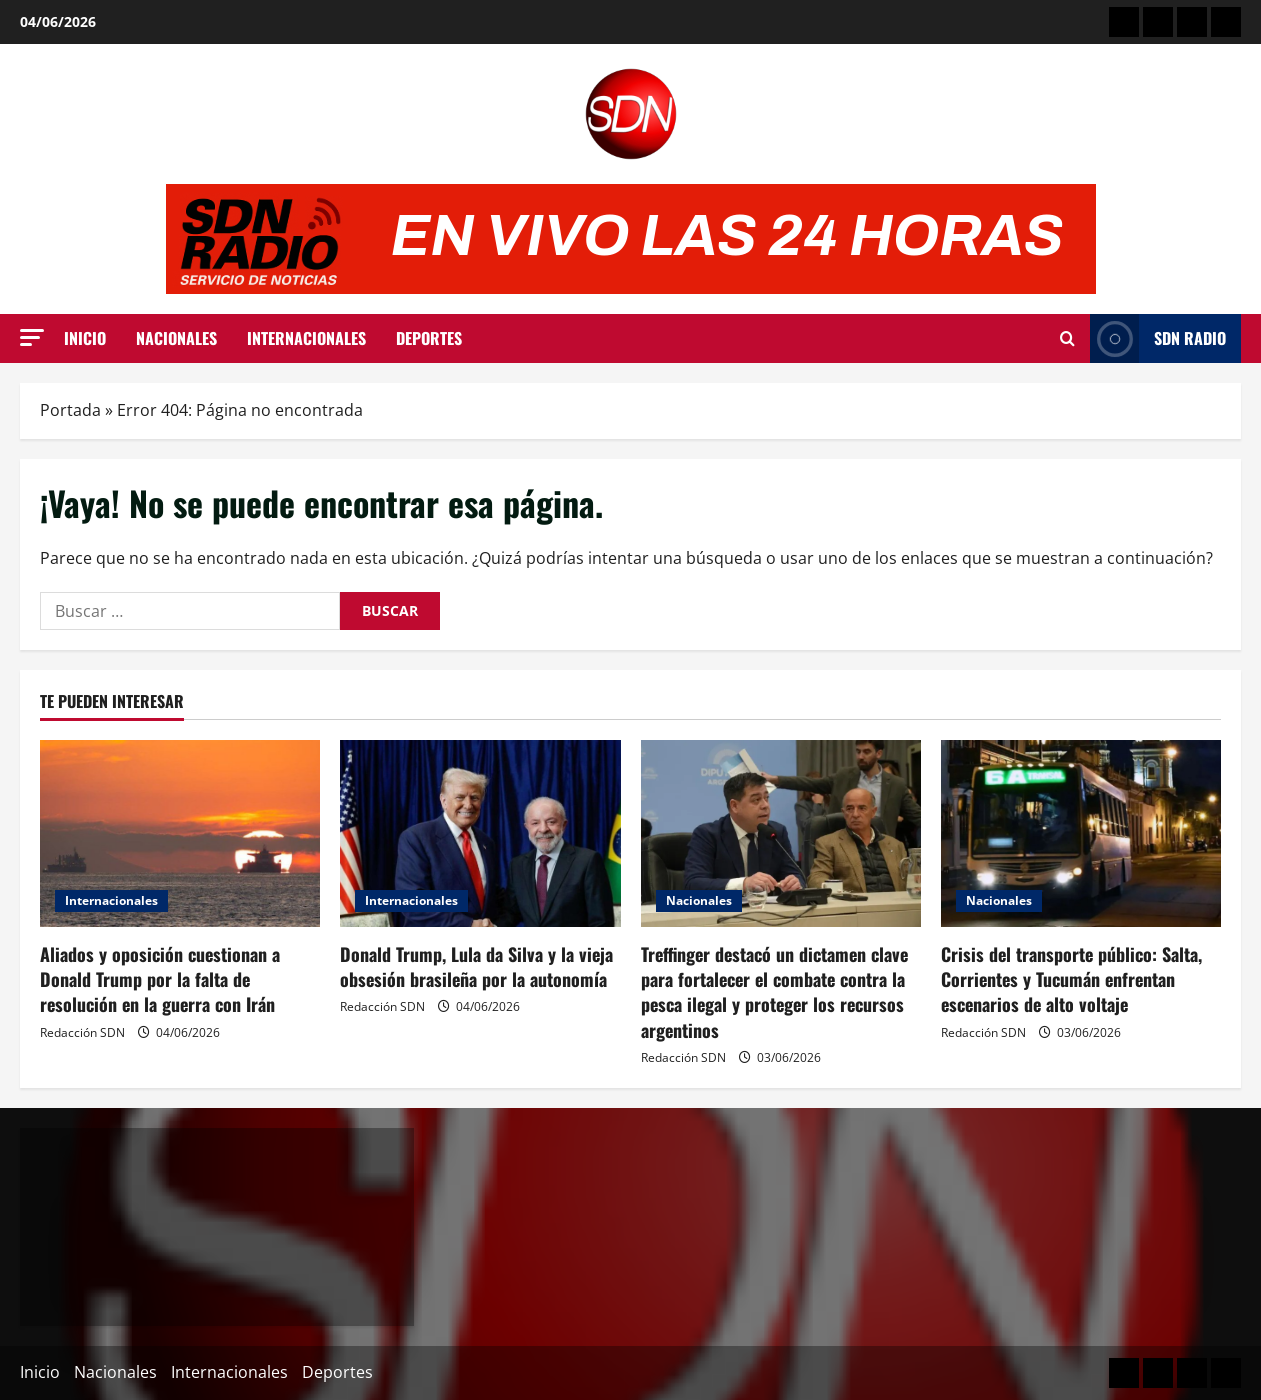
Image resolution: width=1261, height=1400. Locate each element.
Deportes (429, 338)
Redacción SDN (82, 1032)
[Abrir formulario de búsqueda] (1067, 339)
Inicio (85, 338)
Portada (70, 410)
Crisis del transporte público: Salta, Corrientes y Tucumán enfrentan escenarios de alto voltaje (1071, 979)
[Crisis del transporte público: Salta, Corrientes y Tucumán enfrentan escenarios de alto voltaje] (1081, 833)
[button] (32, 337)
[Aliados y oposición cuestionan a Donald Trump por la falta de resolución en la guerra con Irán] (180, 833)
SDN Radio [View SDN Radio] (1158, 338)
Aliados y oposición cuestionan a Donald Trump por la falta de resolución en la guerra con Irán (160, 979)
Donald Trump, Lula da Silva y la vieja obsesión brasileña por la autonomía (476, 966)
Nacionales (176, 338)
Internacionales (306, 338)
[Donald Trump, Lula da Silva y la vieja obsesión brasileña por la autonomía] (480, 833)
